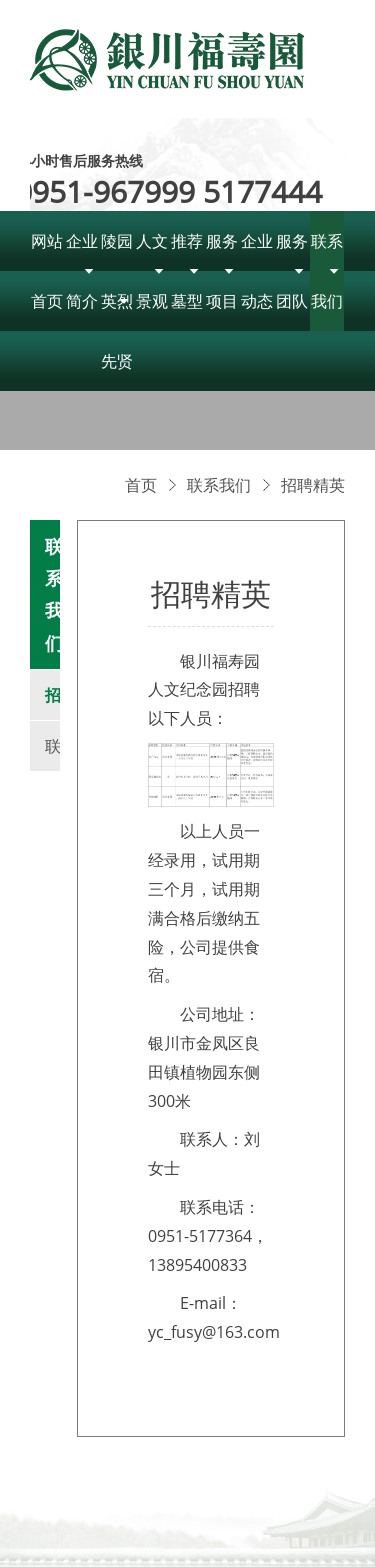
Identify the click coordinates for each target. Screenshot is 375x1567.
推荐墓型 (187, 271)
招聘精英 (313, 485)
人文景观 (152, 271)
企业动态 (257, 271)
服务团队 (292, 271)
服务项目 (222, 271)
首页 (141, 485)
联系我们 (327, 271)
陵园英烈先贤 (117, 301)
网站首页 (47, 271)
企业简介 (82, 271)
